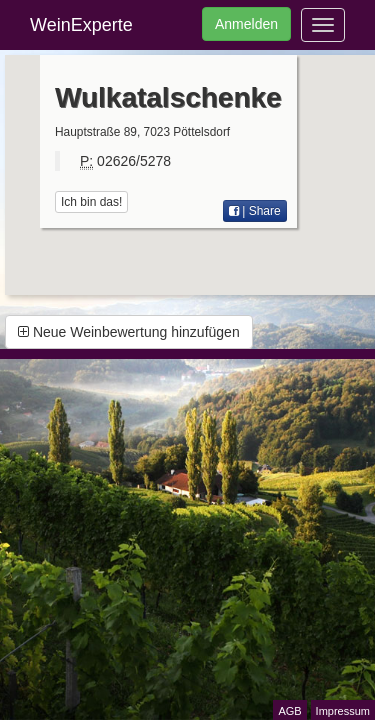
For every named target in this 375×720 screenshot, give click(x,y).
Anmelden (246, 24)
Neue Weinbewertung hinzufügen (129, 332)
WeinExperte (81, 25)
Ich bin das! (91, 202)
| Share (255, 211)
